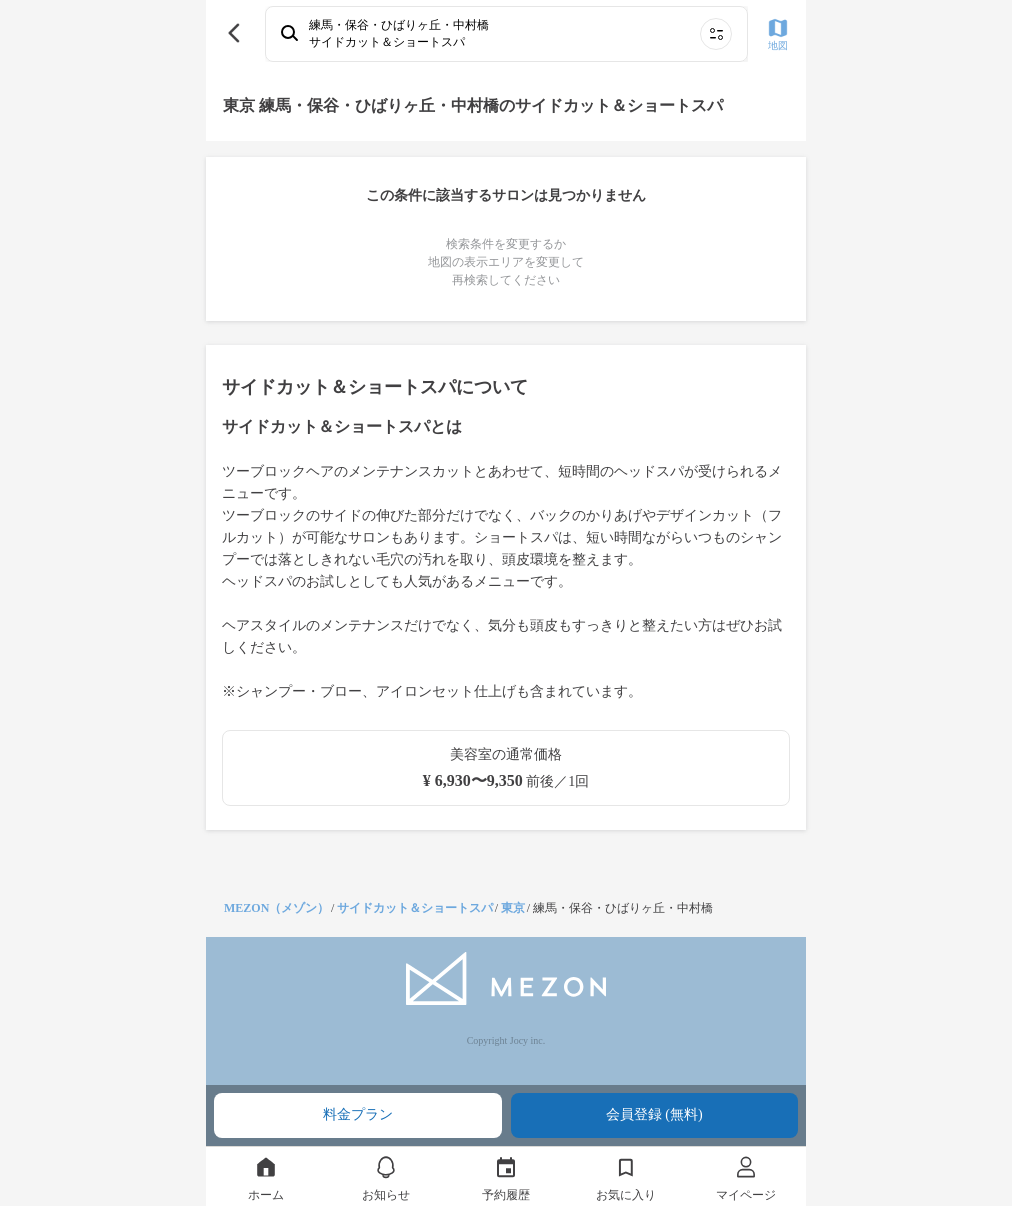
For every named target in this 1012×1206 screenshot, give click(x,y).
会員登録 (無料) (654, 1114)
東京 (513, 908)
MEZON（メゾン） (276, 908)
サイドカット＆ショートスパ (415, 908)
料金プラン (358, 1114)
